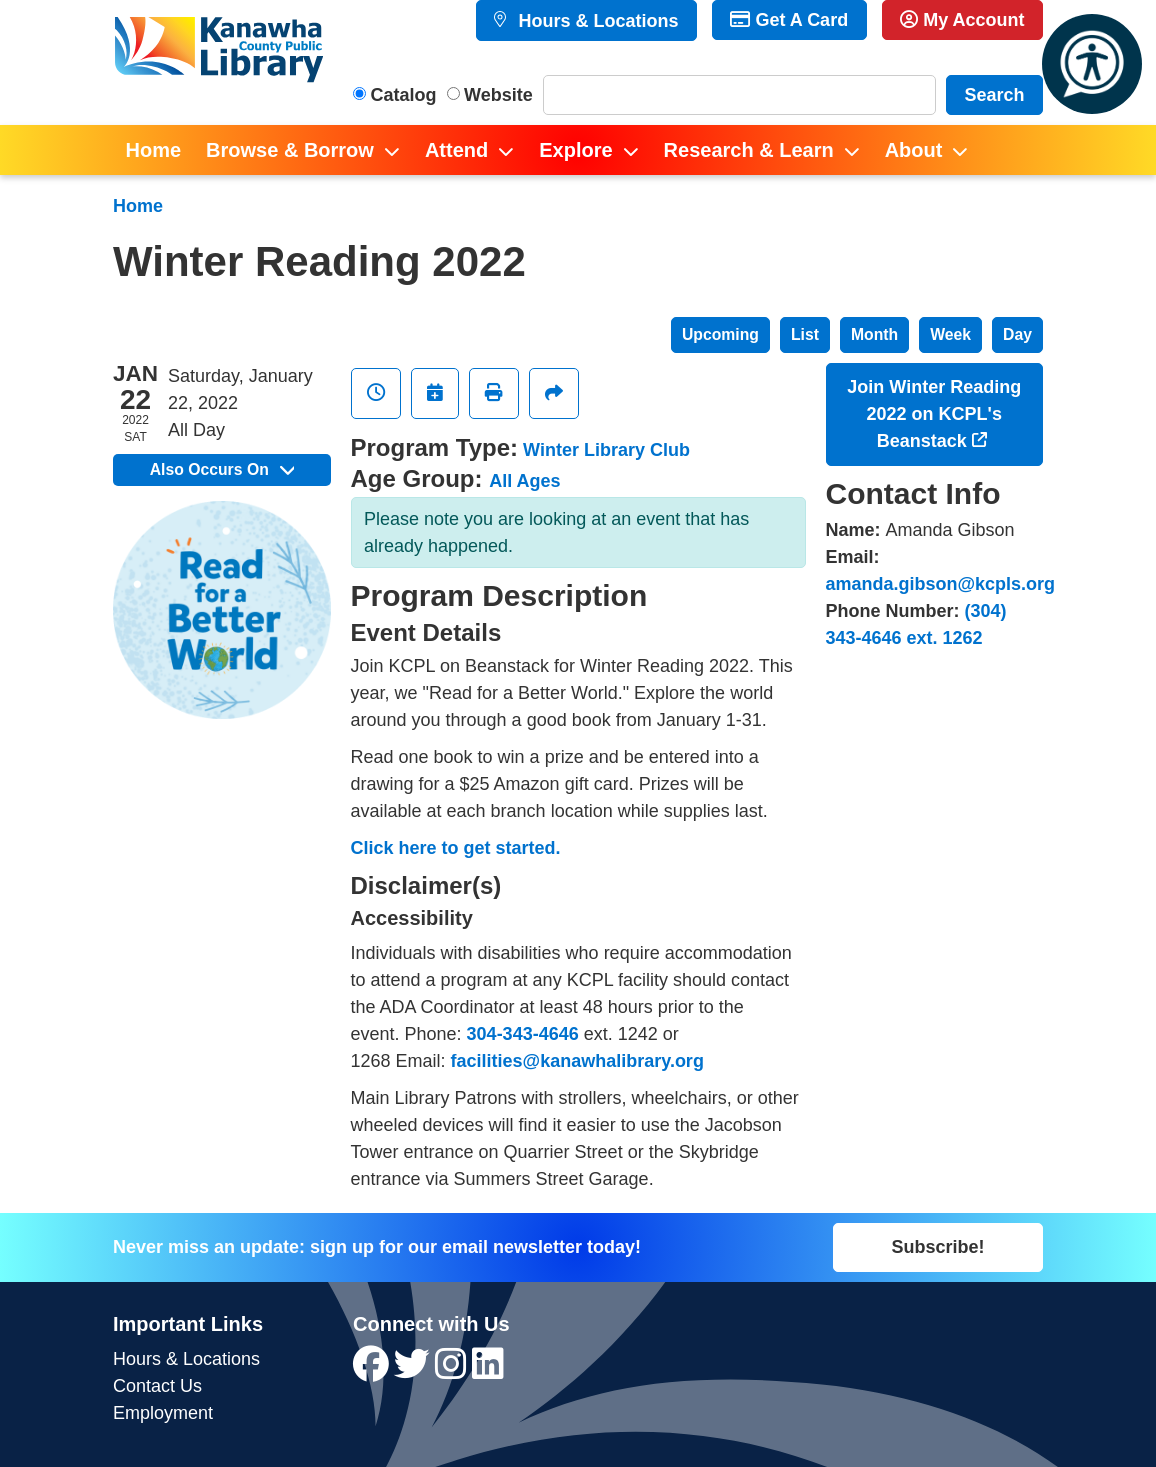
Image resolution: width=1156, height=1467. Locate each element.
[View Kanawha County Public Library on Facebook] (373, 1371)
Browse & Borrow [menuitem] (290, 150)
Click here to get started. (456, 848)
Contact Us (157, 1386)
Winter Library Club (606, 450)
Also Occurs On (222, 469)
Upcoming (720, 334)
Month (874, 334)
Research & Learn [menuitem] (749, 150)
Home (138, 206)
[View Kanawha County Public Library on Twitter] (414, 1371)
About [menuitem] (914, 150)
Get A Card (789, 20)
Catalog (404, 95)
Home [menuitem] (154, 150)
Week (950, 334)
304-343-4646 (523, 1034)
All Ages (524, 481)
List (805, 334)
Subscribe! (937, 1247)
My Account (962, 20)
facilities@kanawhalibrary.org (577, 1061)
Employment (163, 1413)
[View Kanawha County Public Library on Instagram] (453, 1371)
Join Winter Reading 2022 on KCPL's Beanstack (934, 414)
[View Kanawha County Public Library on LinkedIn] (488, 1371)
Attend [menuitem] (456, 150)
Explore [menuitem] (575, 150)
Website (498, 95)
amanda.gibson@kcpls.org (941, 584)
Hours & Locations (595, 21)
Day (1017, 334)
